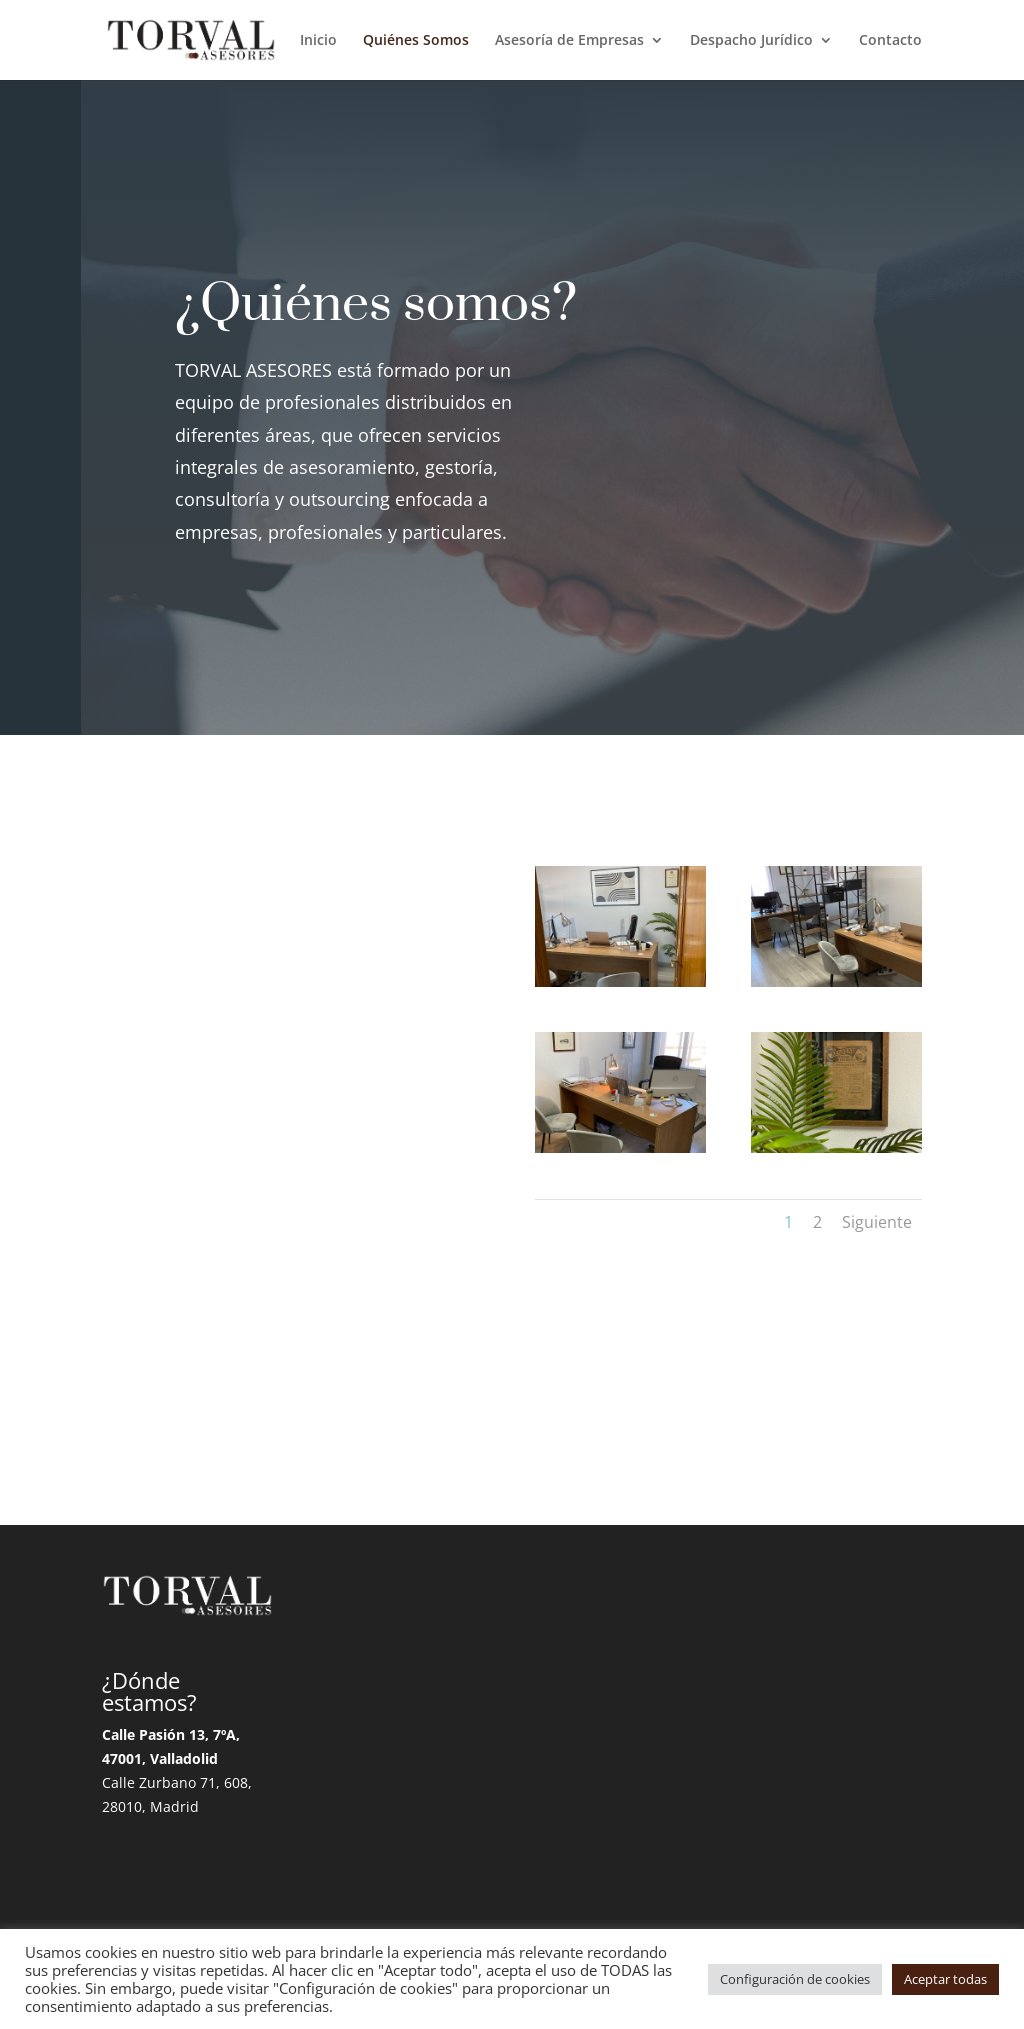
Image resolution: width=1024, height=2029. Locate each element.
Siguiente (877, 1222)
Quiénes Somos (416, 41)
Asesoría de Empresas (569, 41)
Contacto (890, 41)
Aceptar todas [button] (945, 1979)
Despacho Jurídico (751, 41)
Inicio (318, 41)
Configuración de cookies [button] (795, 1979)
